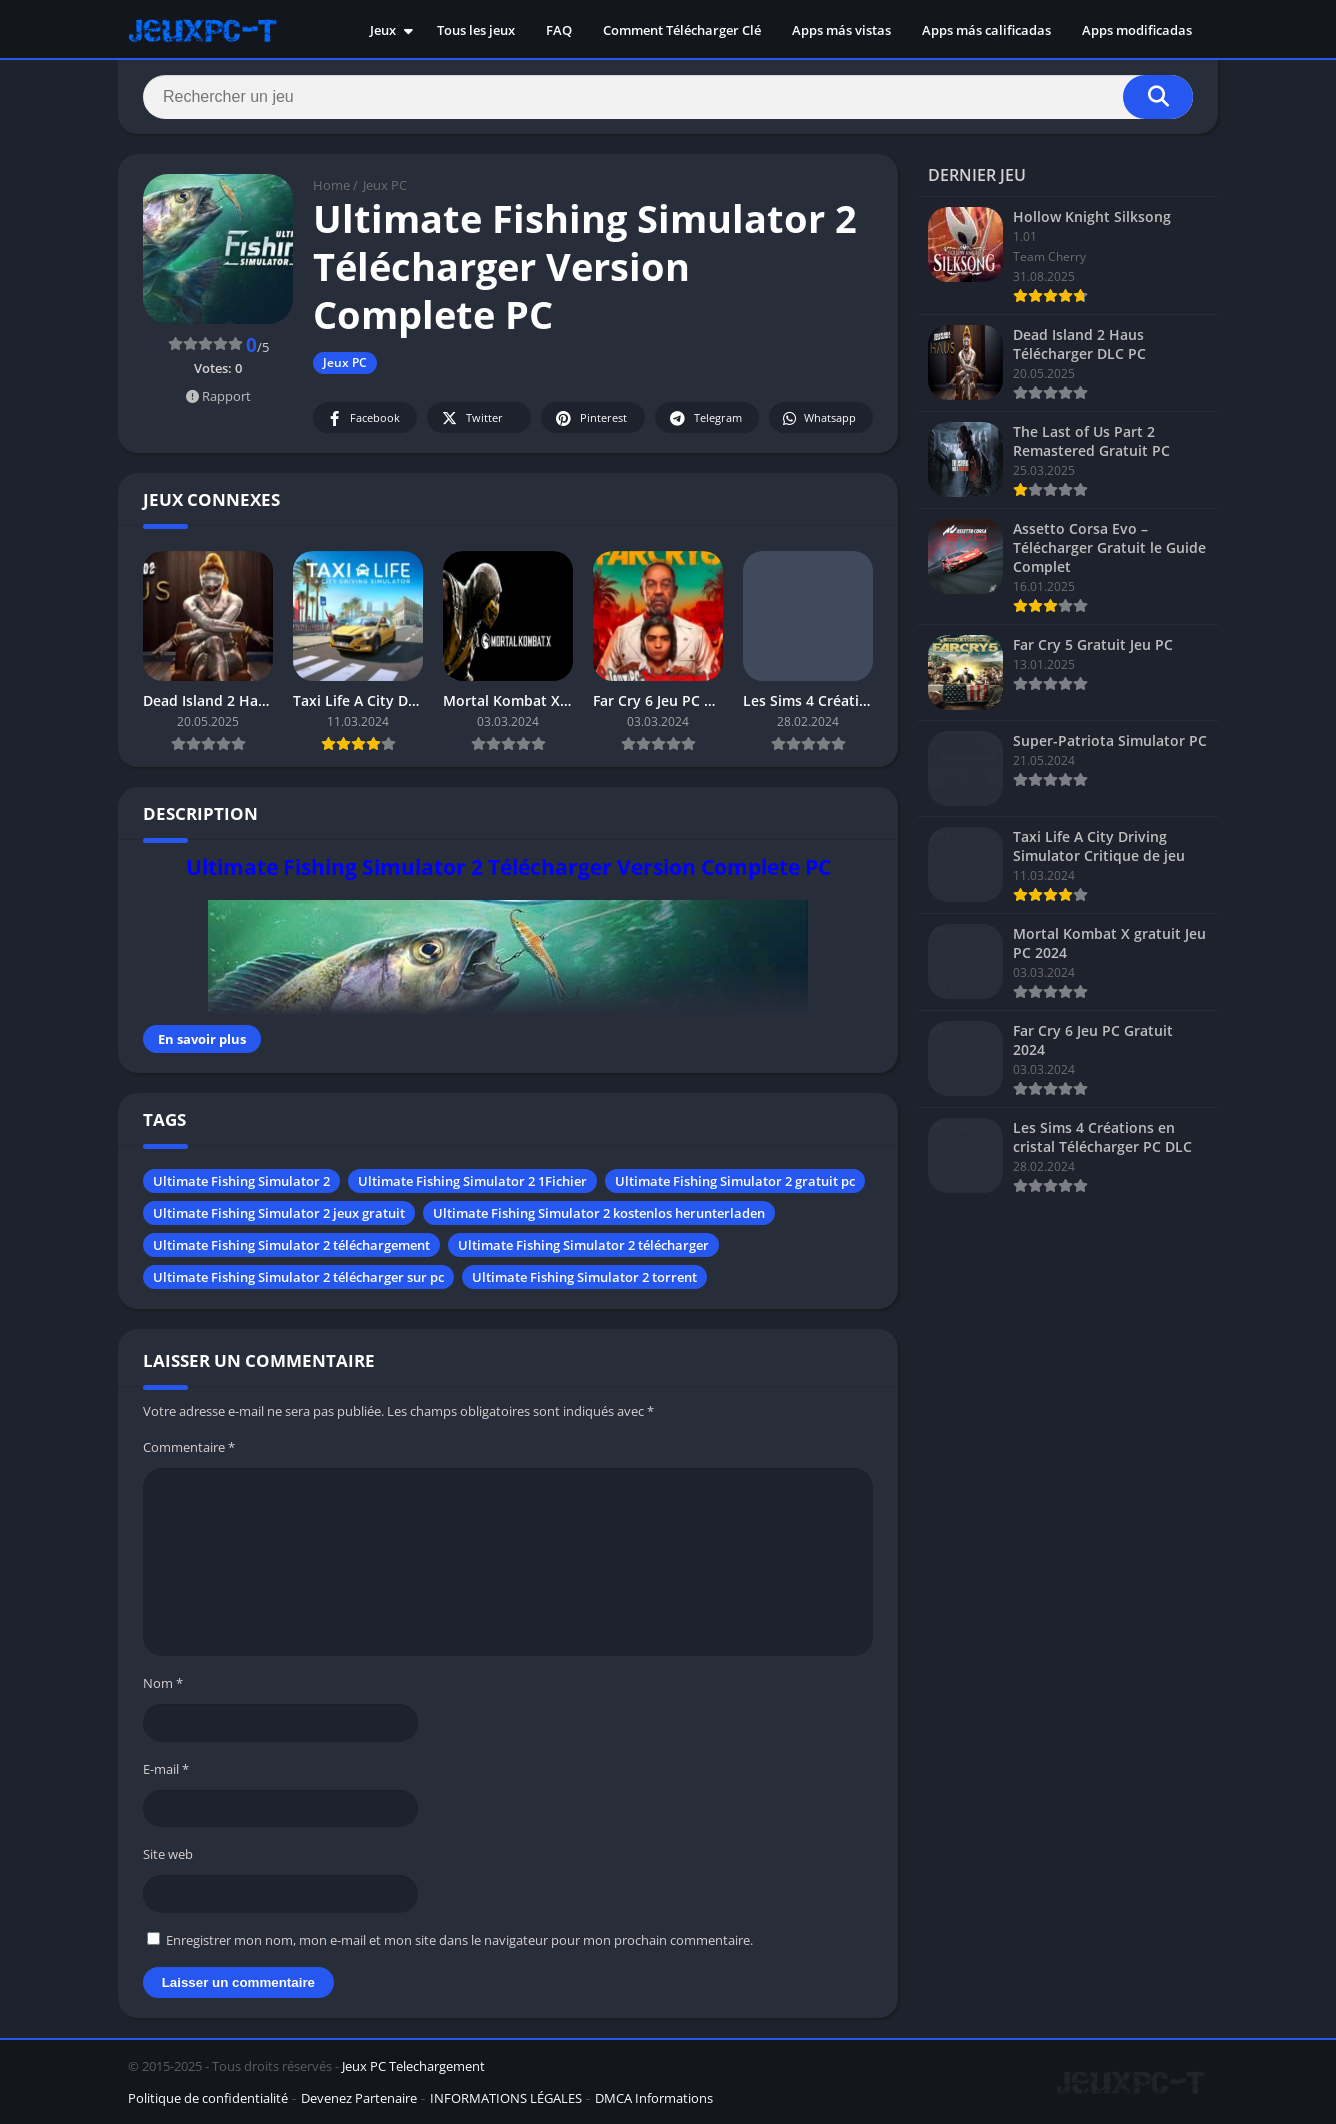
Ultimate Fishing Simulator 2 (241, 1181)
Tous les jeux (476, 30)
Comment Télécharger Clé (682, 30)
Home (331, 185)
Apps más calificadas (986, 30)
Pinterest (590, 418)
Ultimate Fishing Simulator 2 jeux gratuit (279, 1213)
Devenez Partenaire (359, 2098)
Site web (168, 1854)
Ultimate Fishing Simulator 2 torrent (584, 1277)
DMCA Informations (654, 2098)
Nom (163, 1683)
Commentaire (189, 1447)
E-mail (166, 1769)
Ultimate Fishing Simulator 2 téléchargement (291, 1245)
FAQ (559, 30)
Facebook (362, 418)
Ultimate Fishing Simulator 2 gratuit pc (735, 1181)
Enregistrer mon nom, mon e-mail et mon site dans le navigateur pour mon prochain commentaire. (459, 1940)
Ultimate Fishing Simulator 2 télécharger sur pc (298, 1277)
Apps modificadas (1137, 30)
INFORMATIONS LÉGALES (506, 2098)
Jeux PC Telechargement (413, 2066)
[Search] (668, 97)
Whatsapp (818, 418)
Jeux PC (385, 185)
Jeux (383, 30)
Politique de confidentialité (208, 2098)
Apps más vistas (841, 30)
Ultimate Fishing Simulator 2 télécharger (583, 1245)
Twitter (471, 418)
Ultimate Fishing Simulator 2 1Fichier (472, 1181)
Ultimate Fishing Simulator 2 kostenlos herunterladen (599, 1213)
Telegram (704, 418)
